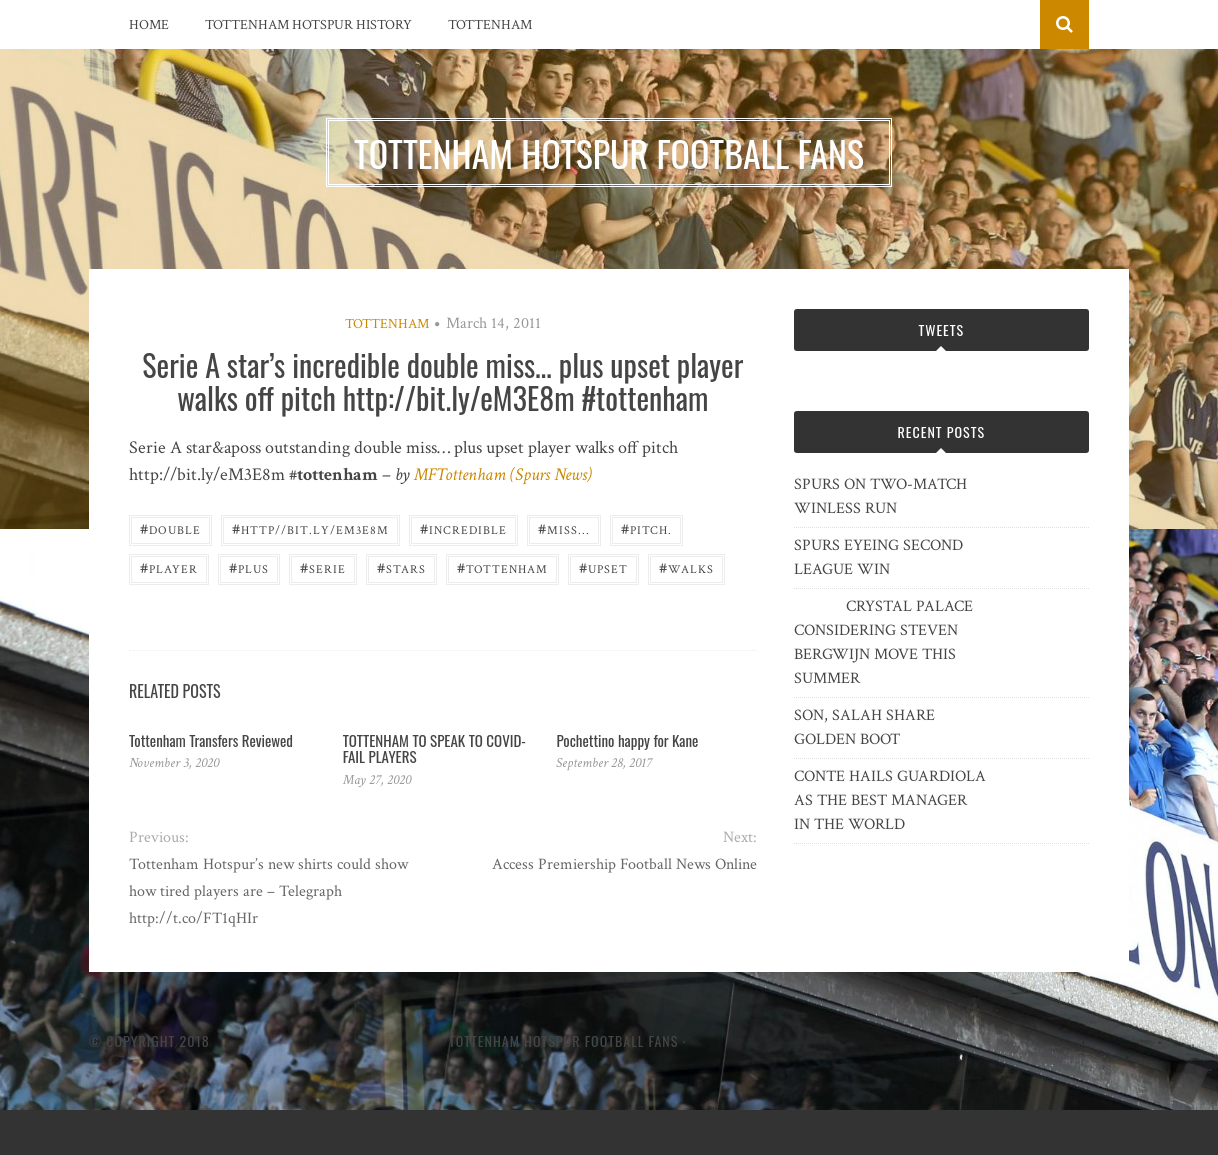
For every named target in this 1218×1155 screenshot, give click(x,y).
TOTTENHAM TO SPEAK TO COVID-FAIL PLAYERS (434, 748)
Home (149, 25)
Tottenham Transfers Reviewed (211, 740)
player (169, 567)
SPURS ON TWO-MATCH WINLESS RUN (880, 496)
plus (249, 567)
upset (603, 567)
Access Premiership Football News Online (624, 864)
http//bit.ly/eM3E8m (310, 528)
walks (686, 567)
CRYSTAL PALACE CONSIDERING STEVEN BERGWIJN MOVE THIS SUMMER (883, 642)
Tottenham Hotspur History (308, 25)
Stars (401, 567)
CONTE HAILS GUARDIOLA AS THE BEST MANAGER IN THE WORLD (890, 800)
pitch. (646, 528)
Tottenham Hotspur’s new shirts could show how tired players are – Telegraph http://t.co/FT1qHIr (268, 891)
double (170, 528)
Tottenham (490, 25)
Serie (323, 567)
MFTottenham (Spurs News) (503, 474)
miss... (564, 528)
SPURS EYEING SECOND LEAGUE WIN (878, 557)
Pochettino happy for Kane (627, 740)
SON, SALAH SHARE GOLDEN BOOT (864, 727)
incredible (463, 528)
